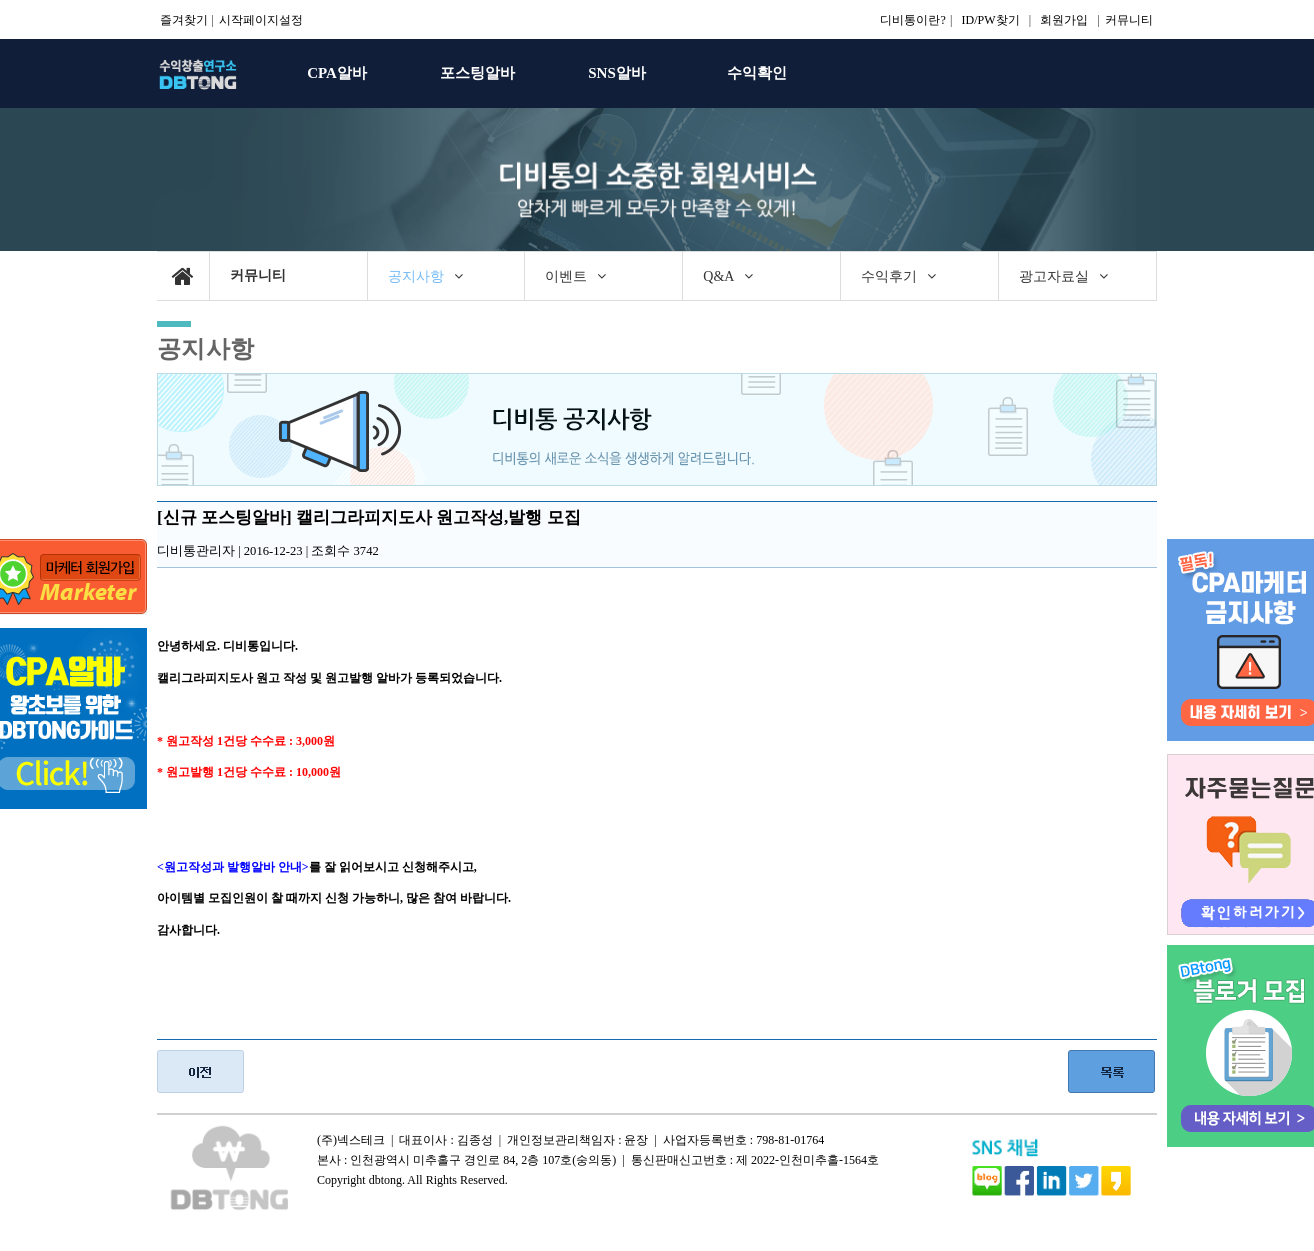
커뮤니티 (1129, 20)
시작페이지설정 (261, 20)
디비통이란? (912, 20)
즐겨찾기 (184, 20)
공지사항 (206, 348)
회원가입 (1064, 20)
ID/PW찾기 (991, 20)
